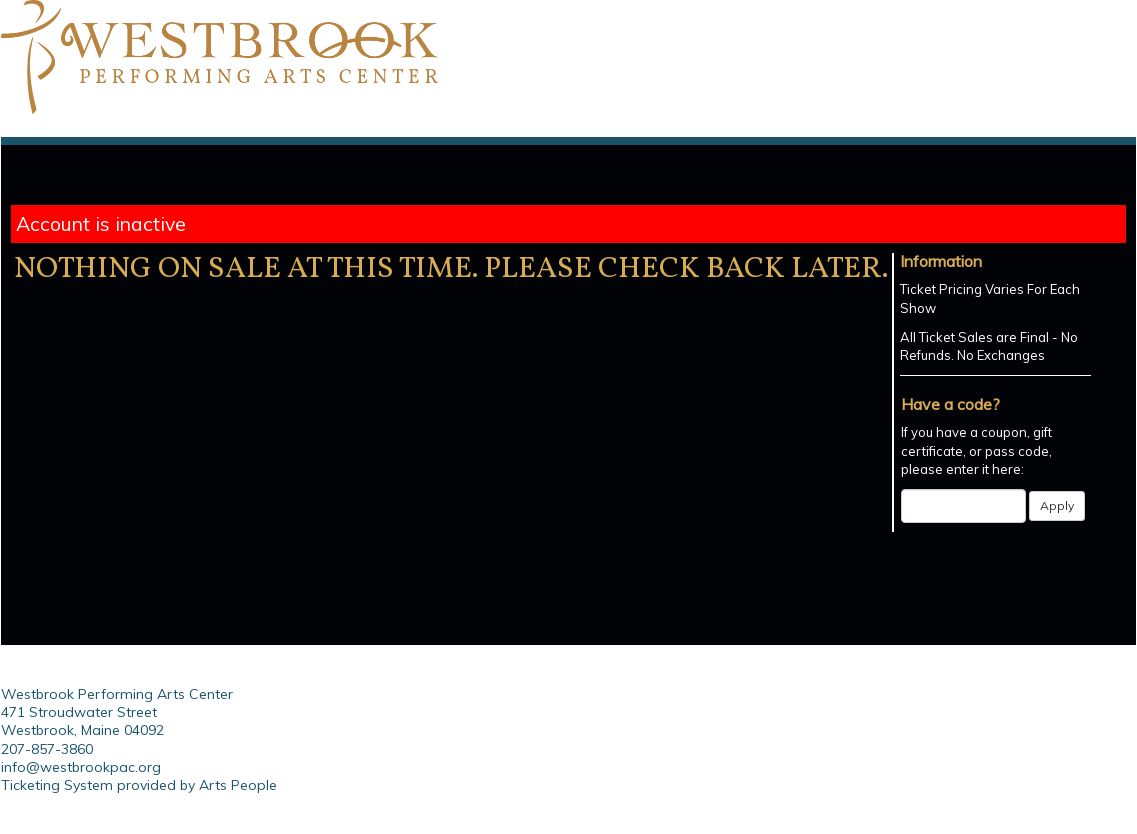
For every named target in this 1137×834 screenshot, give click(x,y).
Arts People (238, 785)
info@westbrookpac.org (81, 767)
